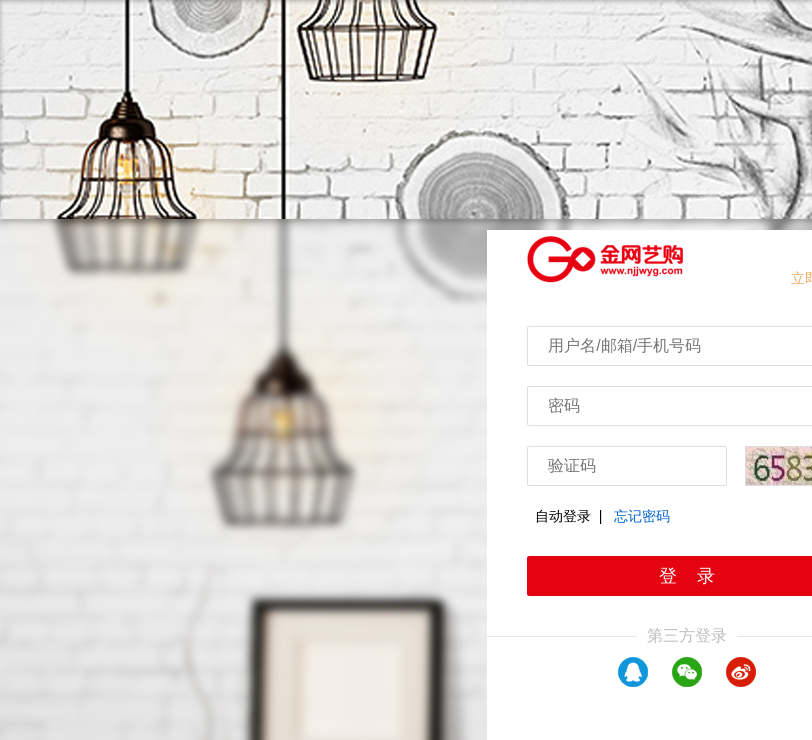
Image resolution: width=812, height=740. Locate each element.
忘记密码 (642, 516)
